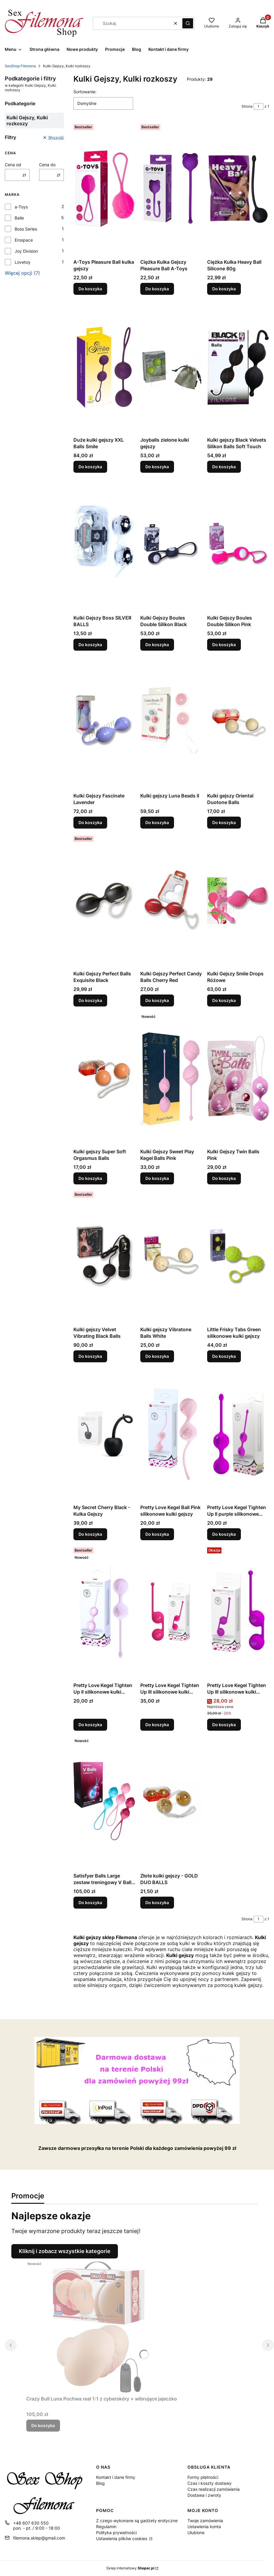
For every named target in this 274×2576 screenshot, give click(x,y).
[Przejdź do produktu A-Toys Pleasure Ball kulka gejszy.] (104, 189)
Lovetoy (22, 262)
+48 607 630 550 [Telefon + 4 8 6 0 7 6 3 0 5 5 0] (31, 2522)
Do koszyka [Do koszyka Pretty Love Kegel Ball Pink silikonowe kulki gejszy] (157, 1534)
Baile (19, 217)
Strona (247, 106)
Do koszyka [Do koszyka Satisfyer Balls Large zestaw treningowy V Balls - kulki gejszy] (90, 1902)
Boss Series (26, 228)
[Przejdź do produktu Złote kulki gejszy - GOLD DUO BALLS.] (171, 1802)
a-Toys (21, 206)
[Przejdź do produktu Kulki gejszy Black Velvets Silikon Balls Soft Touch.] (238, 367)
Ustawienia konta (204, 2526)
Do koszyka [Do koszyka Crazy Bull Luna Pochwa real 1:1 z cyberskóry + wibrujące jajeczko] (43, 2425)
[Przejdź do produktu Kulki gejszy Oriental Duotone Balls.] (238, 722)
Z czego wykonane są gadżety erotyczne (137, 2520)
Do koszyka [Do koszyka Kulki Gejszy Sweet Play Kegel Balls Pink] (157, 1178)
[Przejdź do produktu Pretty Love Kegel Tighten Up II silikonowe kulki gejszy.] (104, 1612)
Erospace (24, 239)
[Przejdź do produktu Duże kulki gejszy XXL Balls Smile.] (104, 367)
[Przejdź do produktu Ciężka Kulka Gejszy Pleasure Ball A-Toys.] (171, 189)
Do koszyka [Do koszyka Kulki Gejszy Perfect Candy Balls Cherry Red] (157, 1000)
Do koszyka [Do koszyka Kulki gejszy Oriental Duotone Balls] (224, 822)
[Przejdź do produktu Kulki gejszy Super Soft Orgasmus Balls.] (104, 1078)
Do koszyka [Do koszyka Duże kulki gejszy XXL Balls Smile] (90, 466)
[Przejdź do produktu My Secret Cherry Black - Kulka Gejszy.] (104, 1434)
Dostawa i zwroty (204, 2495)
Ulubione (195, 2532)
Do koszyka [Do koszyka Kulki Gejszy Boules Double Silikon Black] (157, 644)
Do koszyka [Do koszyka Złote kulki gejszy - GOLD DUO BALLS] (157, 1902)
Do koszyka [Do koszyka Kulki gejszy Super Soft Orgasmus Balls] (90, 1178)
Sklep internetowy (130, 2568)
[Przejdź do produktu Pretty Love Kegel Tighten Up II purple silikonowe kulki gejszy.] (238, 1434)
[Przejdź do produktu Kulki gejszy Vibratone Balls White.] (171, 1256)
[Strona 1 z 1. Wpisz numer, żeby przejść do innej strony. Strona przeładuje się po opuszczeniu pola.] (258, 106)
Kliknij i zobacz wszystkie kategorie (64, 2251)
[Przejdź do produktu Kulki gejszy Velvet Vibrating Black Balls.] (104, 1256)
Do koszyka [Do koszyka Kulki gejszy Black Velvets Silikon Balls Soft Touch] (224, 466)
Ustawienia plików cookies (122, 2538)
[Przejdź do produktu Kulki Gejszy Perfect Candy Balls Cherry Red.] (171, 900)
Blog (100, 2483)
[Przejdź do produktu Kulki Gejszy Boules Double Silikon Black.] (171, 545)
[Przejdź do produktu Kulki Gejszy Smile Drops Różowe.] (238, 900)
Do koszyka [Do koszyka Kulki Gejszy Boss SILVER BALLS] (90, 644)
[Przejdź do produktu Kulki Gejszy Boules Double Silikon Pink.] (238, 545)
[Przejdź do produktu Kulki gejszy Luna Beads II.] (171, 722)
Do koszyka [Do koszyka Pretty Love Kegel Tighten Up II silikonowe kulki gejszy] (90, 1724)
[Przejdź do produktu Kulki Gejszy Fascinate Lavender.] (104, 722)
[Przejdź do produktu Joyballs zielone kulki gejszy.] (171, 367)
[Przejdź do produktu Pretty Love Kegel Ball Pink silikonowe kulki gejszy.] (171, 1434)
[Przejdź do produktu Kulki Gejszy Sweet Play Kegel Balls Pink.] (171, 1078)
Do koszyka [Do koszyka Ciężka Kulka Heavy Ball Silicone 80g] (224, 288)
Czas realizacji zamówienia (213, 2489)
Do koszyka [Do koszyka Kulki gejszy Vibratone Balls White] (157, 1356)
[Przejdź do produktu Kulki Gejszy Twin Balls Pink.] (238, 1078)
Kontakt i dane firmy (115, 2477)
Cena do (47, 164)
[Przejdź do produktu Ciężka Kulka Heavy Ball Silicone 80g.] (238, 189)
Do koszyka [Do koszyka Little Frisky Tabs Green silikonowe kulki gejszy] (224, 1356)
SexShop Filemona (20, 66)
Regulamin (106, 2526)
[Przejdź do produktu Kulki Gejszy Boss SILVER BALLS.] (104, 545)
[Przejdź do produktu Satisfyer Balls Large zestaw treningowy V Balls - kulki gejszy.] (104, 1802)
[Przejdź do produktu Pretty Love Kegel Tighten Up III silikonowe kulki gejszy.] (171, 1612)
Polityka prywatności (116, 2532)
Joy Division (26, 251)
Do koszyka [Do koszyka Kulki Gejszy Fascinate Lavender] (90, 822)
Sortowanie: (84, 91)
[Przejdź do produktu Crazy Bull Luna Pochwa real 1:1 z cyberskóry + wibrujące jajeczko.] (101, 2325)
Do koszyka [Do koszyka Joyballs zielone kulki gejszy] (157, 466)
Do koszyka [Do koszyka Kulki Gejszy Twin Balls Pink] (224, 1178)
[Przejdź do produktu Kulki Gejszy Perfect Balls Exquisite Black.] (104, 900)
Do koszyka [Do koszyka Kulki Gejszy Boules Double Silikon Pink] (224, 644)
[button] (187, 23)
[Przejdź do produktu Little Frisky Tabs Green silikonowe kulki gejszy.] (238, 1256)
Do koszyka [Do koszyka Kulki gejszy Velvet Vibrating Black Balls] (90, 1356)
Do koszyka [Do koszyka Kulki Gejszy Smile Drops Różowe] (224, 1000)
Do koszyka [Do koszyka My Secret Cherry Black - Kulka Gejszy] (90, 1534)
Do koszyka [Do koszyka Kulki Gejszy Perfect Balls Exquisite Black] (90, 1000)
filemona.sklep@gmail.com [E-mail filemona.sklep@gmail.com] (39, 2537)
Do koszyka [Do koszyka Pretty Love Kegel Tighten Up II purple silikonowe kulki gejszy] (224, 1534)
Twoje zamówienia (205, 2520)
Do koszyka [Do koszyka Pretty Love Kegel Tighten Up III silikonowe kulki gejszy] (157, 1724)
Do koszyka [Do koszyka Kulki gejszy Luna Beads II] (157, 822)
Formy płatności (202, 2477)
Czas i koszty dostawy (209, 2483)
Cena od (13, 164)
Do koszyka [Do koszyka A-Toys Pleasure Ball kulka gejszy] (90, 288)
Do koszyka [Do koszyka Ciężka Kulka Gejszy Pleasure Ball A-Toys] (157, 288)
